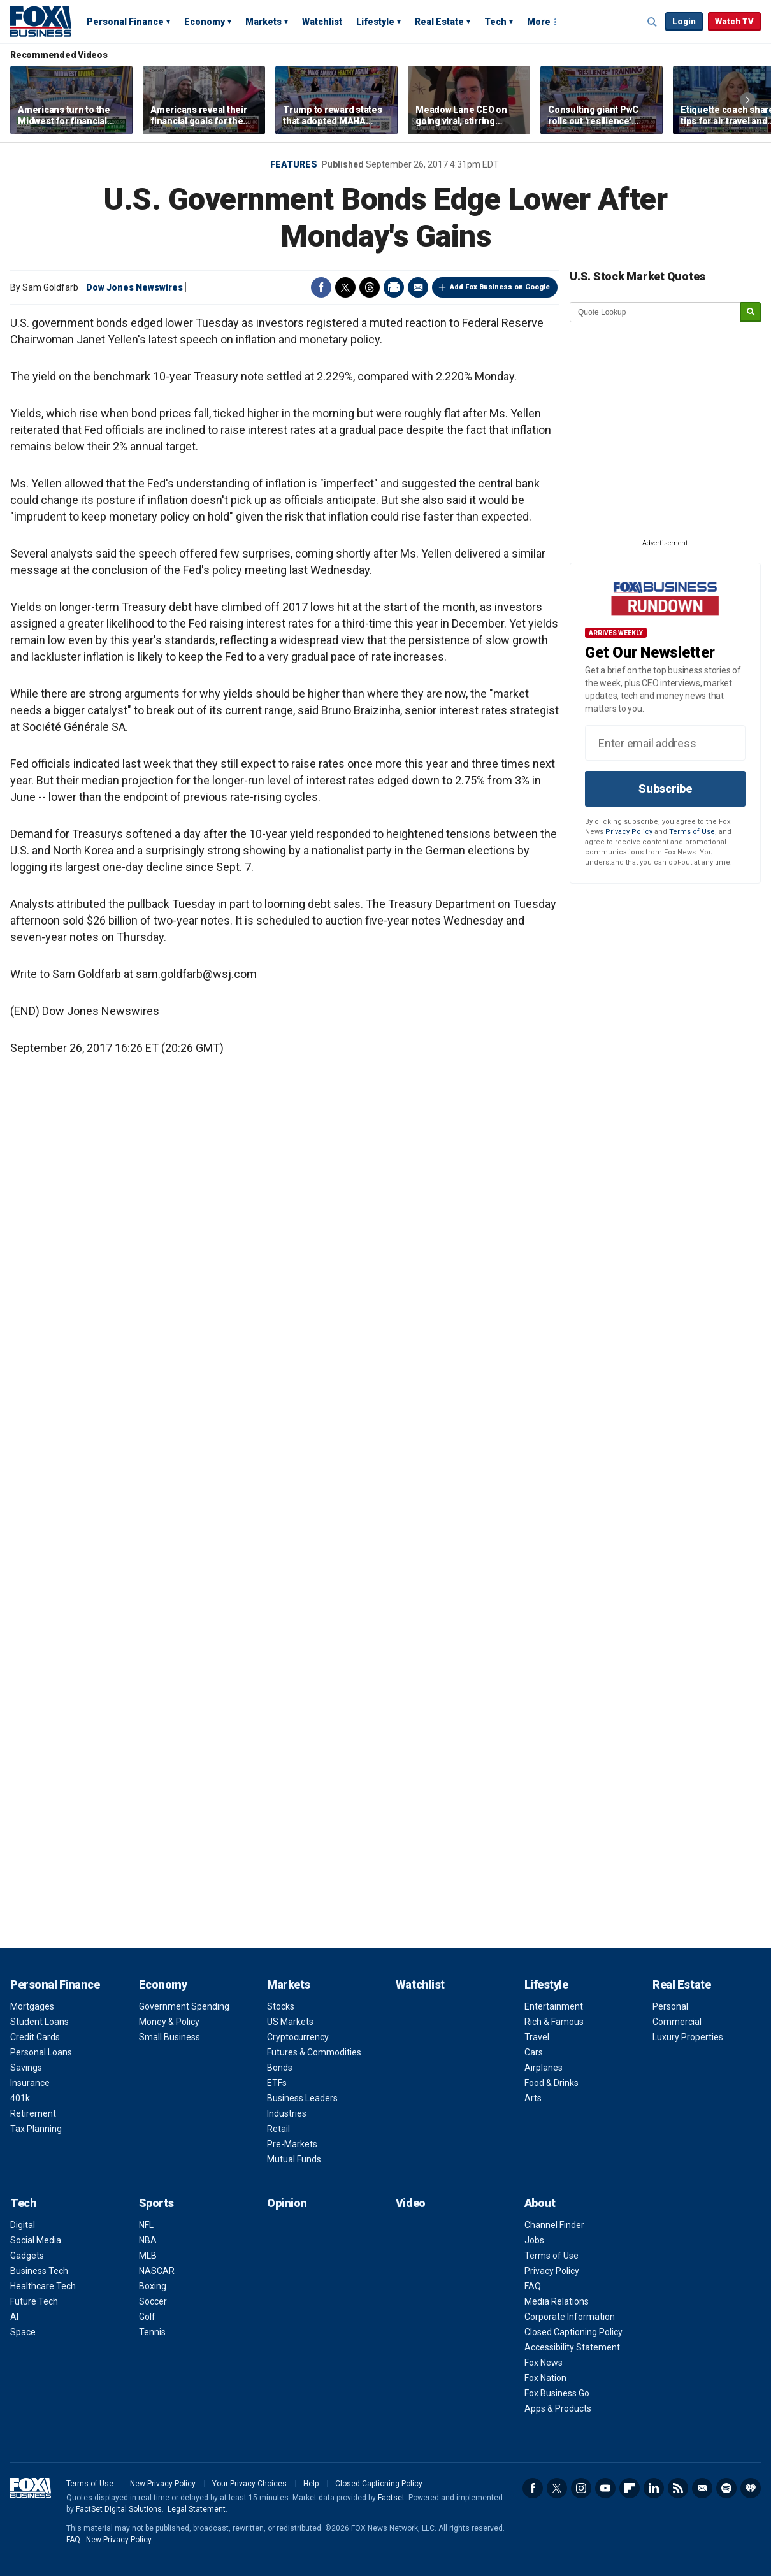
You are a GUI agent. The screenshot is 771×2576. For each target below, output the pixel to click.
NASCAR (157, 2271)
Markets (263, 22)
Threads (369, 287)
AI (14, 2317)
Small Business (169, 2037)
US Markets (290, 2022)
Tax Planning (36, 2129)
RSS (678, 2488)
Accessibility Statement (572, 2347)
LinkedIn (654, 2488)
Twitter (345, 287)
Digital (22, 2225)
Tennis (152, 2332)
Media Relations (556, 2301)
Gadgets (27, 2255)
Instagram (581, 2488)
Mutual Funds (294, 2159)
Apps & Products (557, 2408)
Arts (533, 2098)
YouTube (605, 2488)
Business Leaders (302, 2098)
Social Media (35, 2240)
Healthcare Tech (43, 2286)
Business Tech (39, 2271)
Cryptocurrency (298, 2037)
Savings (26, 2067)
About (540, 2203)
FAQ (532, 2286)
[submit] (750, 312)
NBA (148, 2240)
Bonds (279, 2067)
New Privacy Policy (163, 2483)
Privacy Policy (628, 832)
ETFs (277, 2083)
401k (20, 2098)
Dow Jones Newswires (134, 287)
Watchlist (322, 22)
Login (684, 21)
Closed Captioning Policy (573, 2332)
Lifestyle (375, 22)
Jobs (534, 2240)
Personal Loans (41, 2052)
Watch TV (734, 21)
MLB (148, 2255)
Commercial (677, 2022)
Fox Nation (545, 2378)
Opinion (287, 2203)
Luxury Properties (687, 2037)
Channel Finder (554, 2225)
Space (23, 2332)
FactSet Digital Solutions (119, 2509)
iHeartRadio (750, 2488)
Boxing (152, 2286)
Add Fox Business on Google (500, 287)
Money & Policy (169, 2022)
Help (311, 2483)
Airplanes (543, 2067)
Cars (533, 2052)
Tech (495, 22)
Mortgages (32, 2006)
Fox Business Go (556, 2393)
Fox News (543, 2362)
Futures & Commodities (314, 2052)
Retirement (33, 2113)
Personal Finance (125, 22)
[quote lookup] (656, 312)
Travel (536, 2037)
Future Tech (34, 2301)
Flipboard (629, 2488)
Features (293, 164)
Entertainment (553, 2006)
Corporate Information (569, 2317)
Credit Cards (35, 2037)
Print (394, 287)
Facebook (321, 287)
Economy (204, 22)
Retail (278, 2129)
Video (411, 2203)
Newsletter (702, 2488)
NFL (146, 2225)
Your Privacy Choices (249, 2483)
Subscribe (665, 788)
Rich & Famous (554, 2022)
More (539, 22)
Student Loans (39, 2022)
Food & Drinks (551, 2083)
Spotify (726, 2488)
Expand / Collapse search (652, 22)
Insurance (30, 2083)
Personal (670, 2006)
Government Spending (184, 2006)
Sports (156, 2203)
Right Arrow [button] (747, 100)
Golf (147, 2317)
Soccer (153, 2301)
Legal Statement (197, 2509)
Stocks (280, 2006)
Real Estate (439, 22)
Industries (286, 2113)
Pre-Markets (292, 2144)
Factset (391, 2497)
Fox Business (40, 21)
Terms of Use (692, 832)
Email (418, 287)
